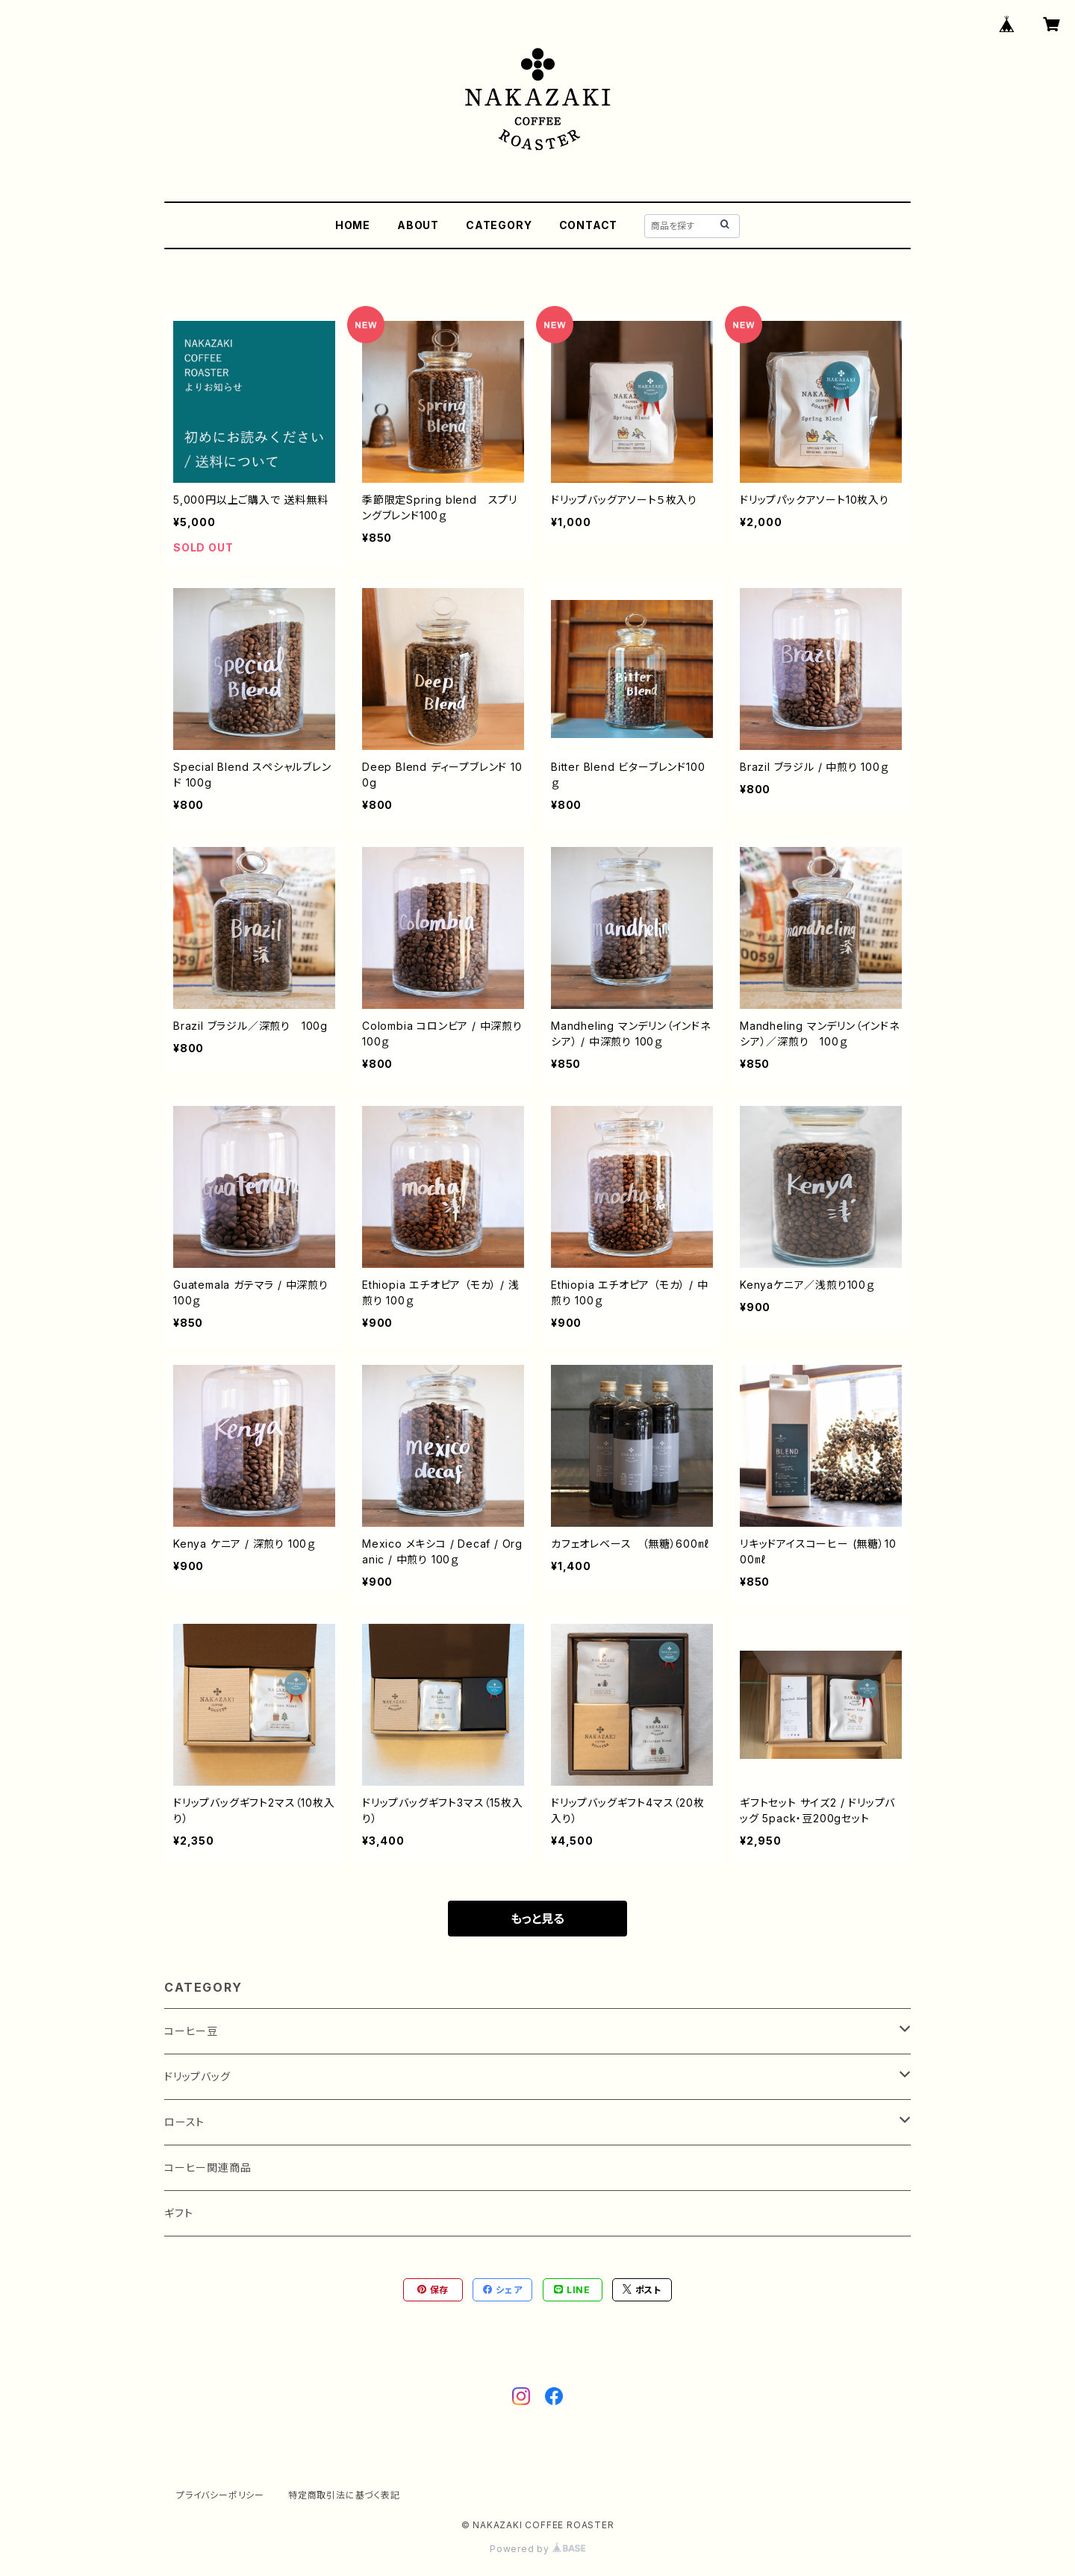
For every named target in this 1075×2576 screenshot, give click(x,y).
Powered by (537, 2548)
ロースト (184, 2122)
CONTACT (588, 225)
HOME (352, 225)
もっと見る (537, 1918)
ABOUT (418, 225)
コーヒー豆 (191, 2031)
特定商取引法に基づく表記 (344, 2495)
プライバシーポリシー (220, 2495)
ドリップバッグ (197, 2076)
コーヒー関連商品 (207, 2167)
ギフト (178, 2213)
